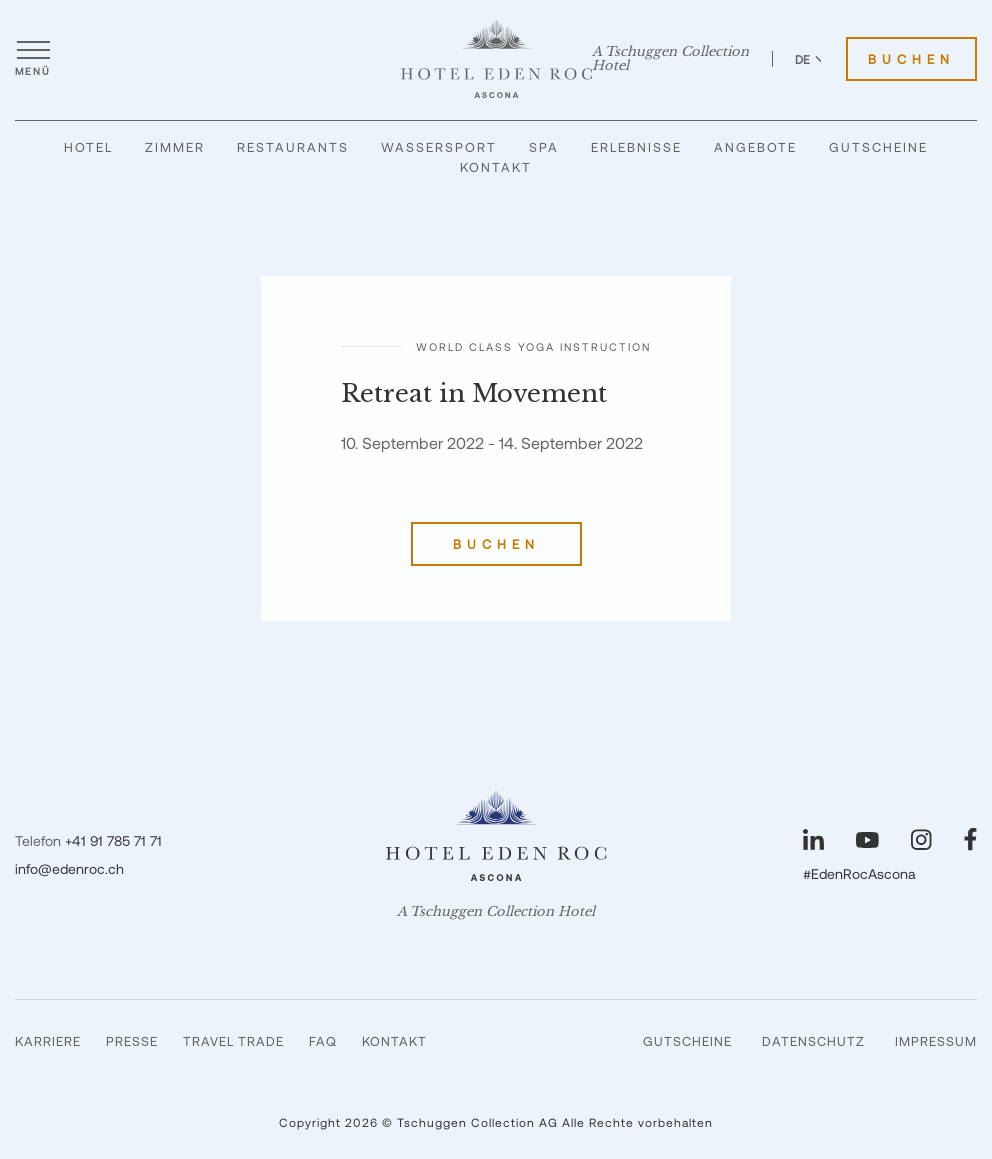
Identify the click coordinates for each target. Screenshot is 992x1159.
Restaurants (293, 147)
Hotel (88, 147)
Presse (132, 1041)
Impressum (936, 1041)
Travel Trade (233, 1041)
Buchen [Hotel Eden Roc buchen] (911, 59)
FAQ (323, 1041)
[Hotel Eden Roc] (496, 59)
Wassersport (439, 147)
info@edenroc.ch (69, 868)
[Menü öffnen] (33, 59)
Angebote (755, 147)
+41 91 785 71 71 (113, 840)
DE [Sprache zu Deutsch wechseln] (811, 59)
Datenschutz (813, 1041)
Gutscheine (878, 147)
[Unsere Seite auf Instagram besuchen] (921, 839)
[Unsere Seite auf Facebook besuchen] (970, 839)
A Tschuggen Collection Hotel (670, 59)
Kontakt (496, 167)
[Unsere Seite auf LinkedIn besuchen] (813, 839)
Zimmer (175, 147)
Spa (544, 147)
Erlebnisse (636, 147)
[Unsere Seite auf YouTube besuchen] (867, 840)
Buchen (496, 544)
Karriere (48, 1041)
